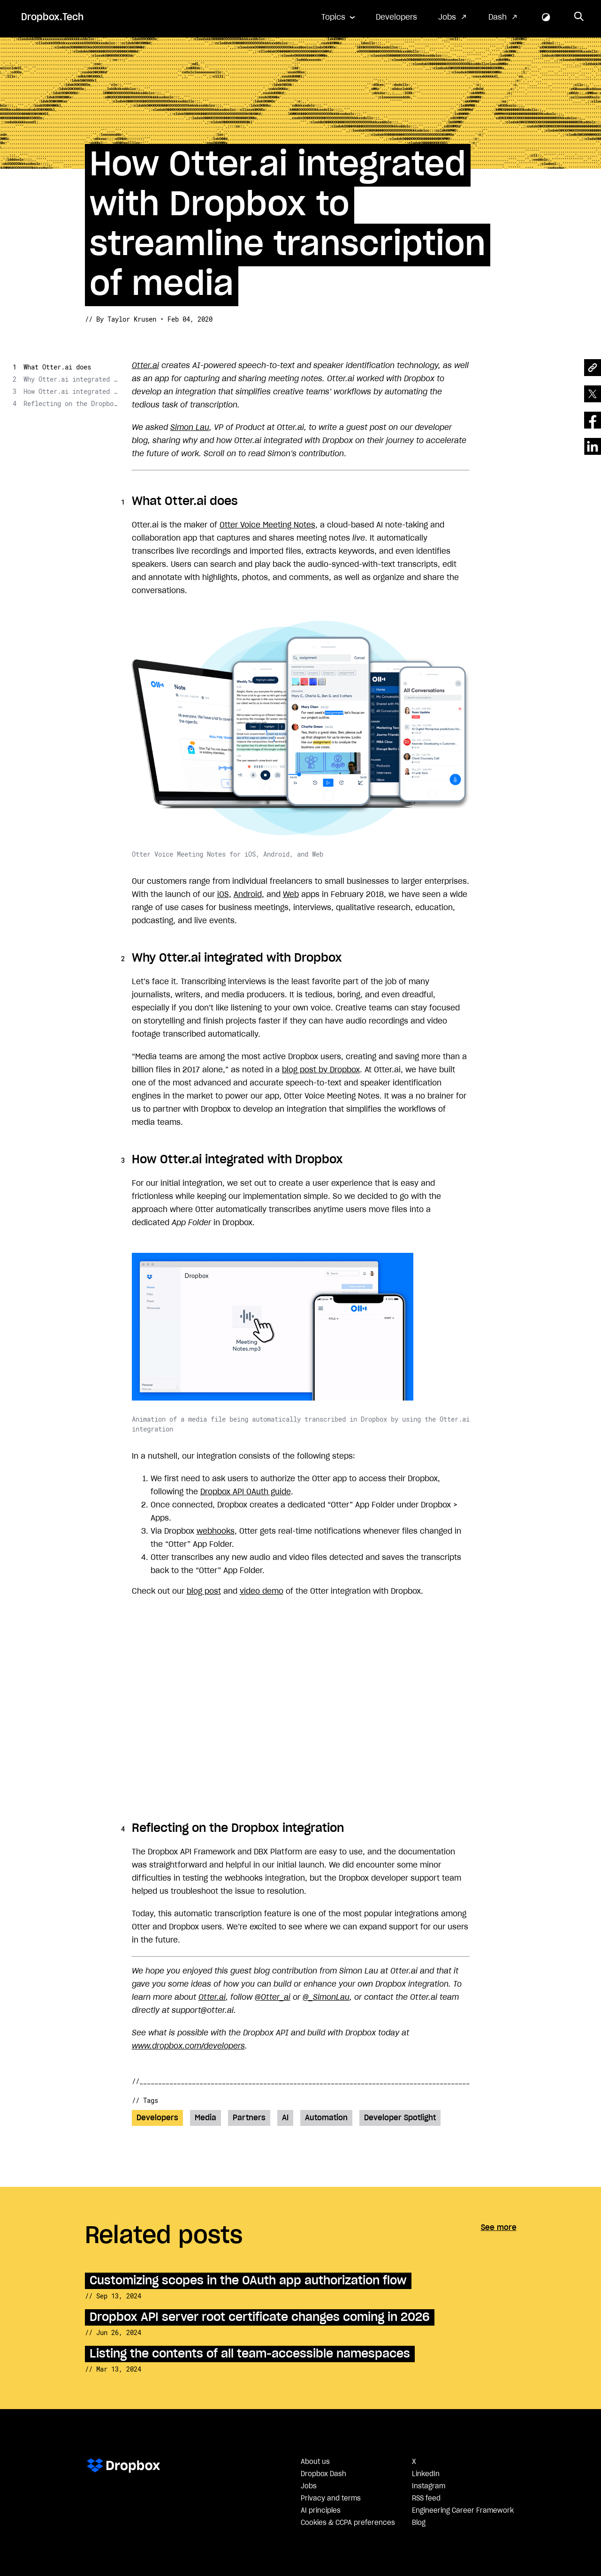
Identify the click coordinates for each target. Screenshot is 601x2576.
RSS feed (426, 2498)
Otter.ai (145, 365)
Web (291, 894)
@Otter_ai (272, 1997)
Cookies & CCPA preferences (348, 2523)
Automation (326, 2118)
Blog (419, 2523)
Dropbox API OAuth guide (245, 1492)
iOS (223, 894)
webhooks (216, 1531)
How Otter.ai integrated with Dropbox (70, 391)
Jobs (447, 17)
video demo (261, 1591)
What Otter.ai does (57, 366)
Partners (249, 2118)
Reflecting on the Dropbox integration (70, 403)
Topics (333, 17)
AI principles (321, 2511)
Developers (396, 17)
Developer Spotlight (400, 2118)
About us (315, 2462)
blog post (204, 1591)
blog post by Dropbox (321, 1070)
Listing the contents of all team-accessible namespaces (250, 2354)
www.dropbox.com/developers (188, 2046)
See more (499, 2227)
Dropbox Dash (323, 2474)
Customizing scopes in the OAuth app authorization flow (248, 2281)
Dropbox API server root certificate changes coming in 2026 (260, 2317)
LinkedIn (426, 2474)
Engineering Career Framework (463, 2511)
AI (285, 2118)
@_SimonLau (326, 1997)
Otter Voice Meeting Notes (267, 525)
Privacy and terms (331, 2498)
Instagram (428, 2486)
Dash (497, 17)
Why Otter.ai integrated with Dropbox (70, 379)
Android (248, 894)
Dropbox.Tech (52, 17)
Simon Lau (189, 427)
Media (205, 2118)
